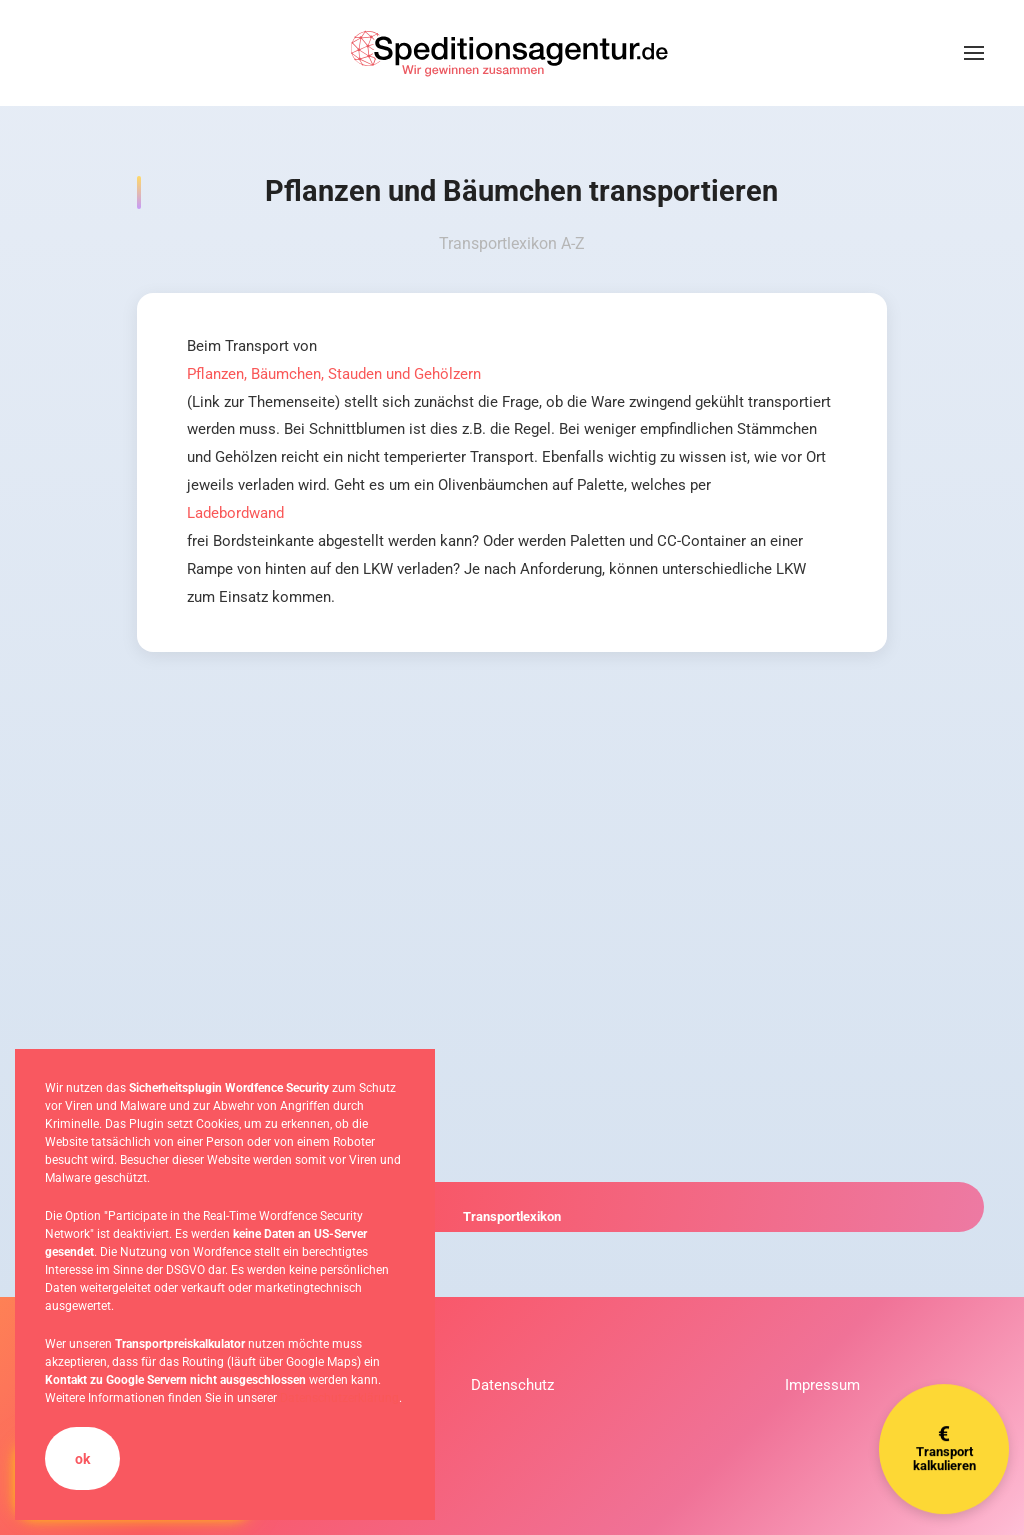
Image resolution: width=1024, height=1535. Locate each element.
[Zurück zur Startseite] (512, 53)
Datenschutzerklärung (339, 1398)
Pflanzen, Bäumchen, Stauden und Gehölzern (334, 374)
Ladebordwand (235, 513)
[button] (974, 53)
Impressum (822, 1385)
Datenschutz (512, 1385)
